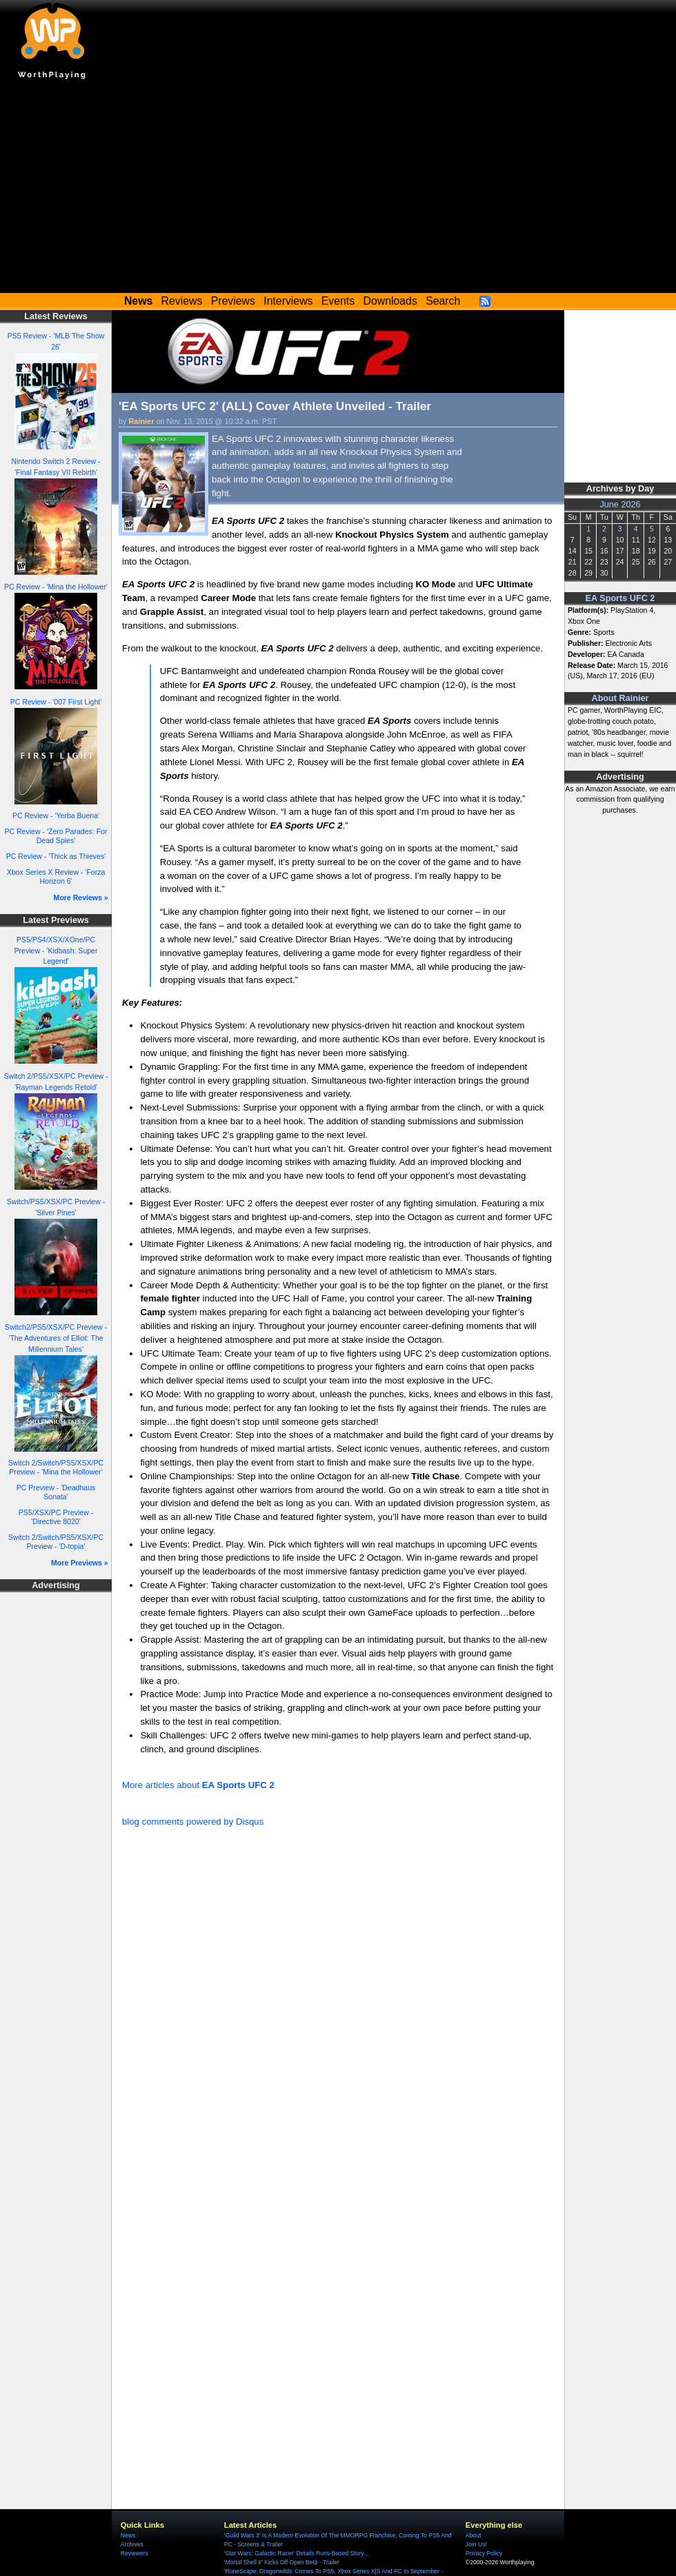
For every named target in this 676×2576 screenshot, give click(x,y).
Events (338, 301)
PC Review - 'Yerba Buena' (55, 815)
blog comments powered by (193, 1821)
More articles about (198, 1785)
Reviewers (134, 2553)
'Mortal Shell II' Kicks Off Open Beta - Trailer (281, 2562)
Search (443, 301)
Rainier (142, 421)
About (473, 2535)
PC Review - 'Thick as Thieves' (56, 856)
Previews (233, 301)
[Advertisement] (338, 189)
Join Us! (476, 2544)
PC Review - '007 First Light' (55, 702)
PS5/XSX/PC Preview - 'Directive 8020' (56, 1516)
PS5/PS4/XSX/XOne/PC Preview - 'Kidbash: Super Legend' (55, 950)
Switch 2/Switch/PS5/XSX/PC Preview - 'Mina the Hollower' (55, 1467)
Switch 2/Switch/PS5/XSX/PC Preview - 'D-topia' (55, 1541)
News (128, 2535)
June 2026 (619, 504)
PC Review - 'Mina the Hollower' (56, 586)
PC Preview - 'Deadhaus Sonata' (56, 1492)
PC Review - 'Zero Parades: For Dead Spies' (55, 835)
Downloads (390, 301)
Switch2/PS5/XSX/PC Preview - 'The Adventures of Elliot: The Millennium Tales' (56, 1338)
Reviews (182, 301)
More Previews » (79, 1563)
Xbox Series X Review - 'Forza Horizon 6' (56, 876)
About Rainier (620, 698)
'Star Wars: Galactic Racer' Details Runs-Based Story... (296, 2553)
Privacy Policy (484, 2553)
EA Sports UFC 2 (620, 598)
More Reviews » (81, 897)
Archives (132, 2544)
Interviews (288, 301)
